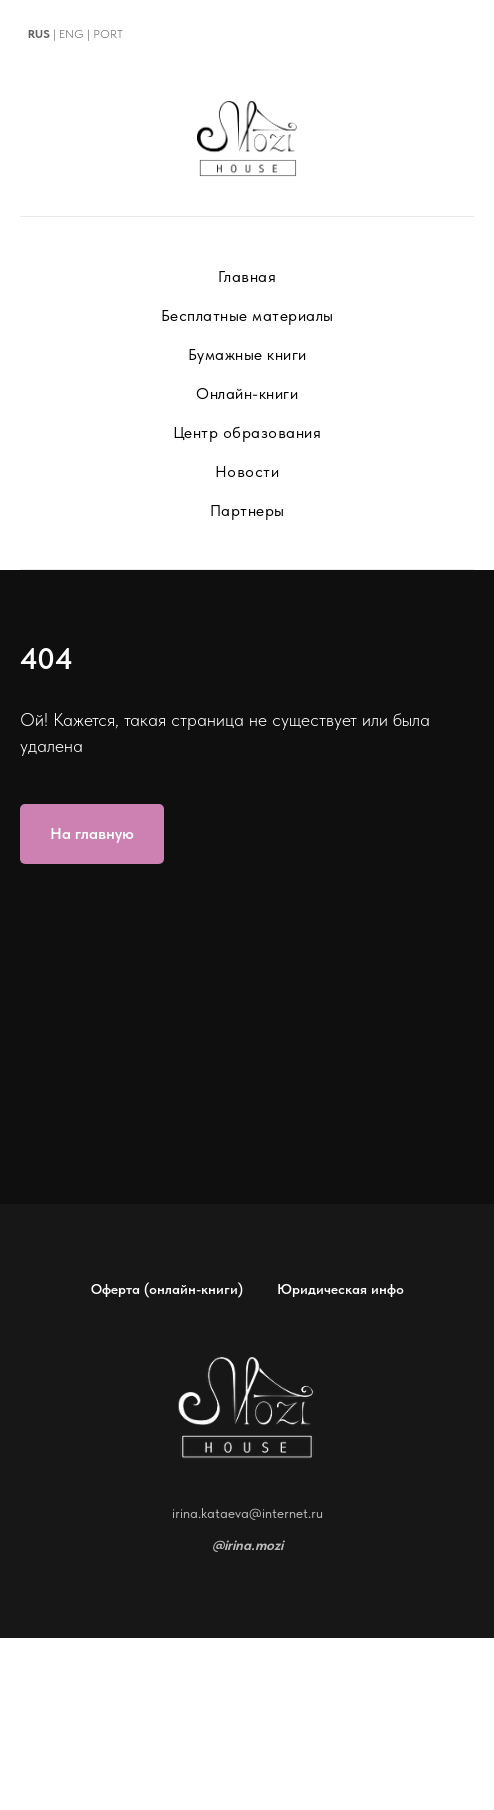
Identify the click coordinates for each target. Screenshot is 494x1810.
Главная (247, 276)
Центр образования (247, 432)
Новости (247, 471)
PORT (108, 34)
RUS (39, 34)
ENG (71, 34)
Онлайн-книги (247, 393)
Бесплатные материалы (247, 315)
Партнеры (247, 510)
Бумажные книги (247, 354)
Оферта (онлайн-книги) (167, 1289)
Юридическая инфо (340, 1289)
